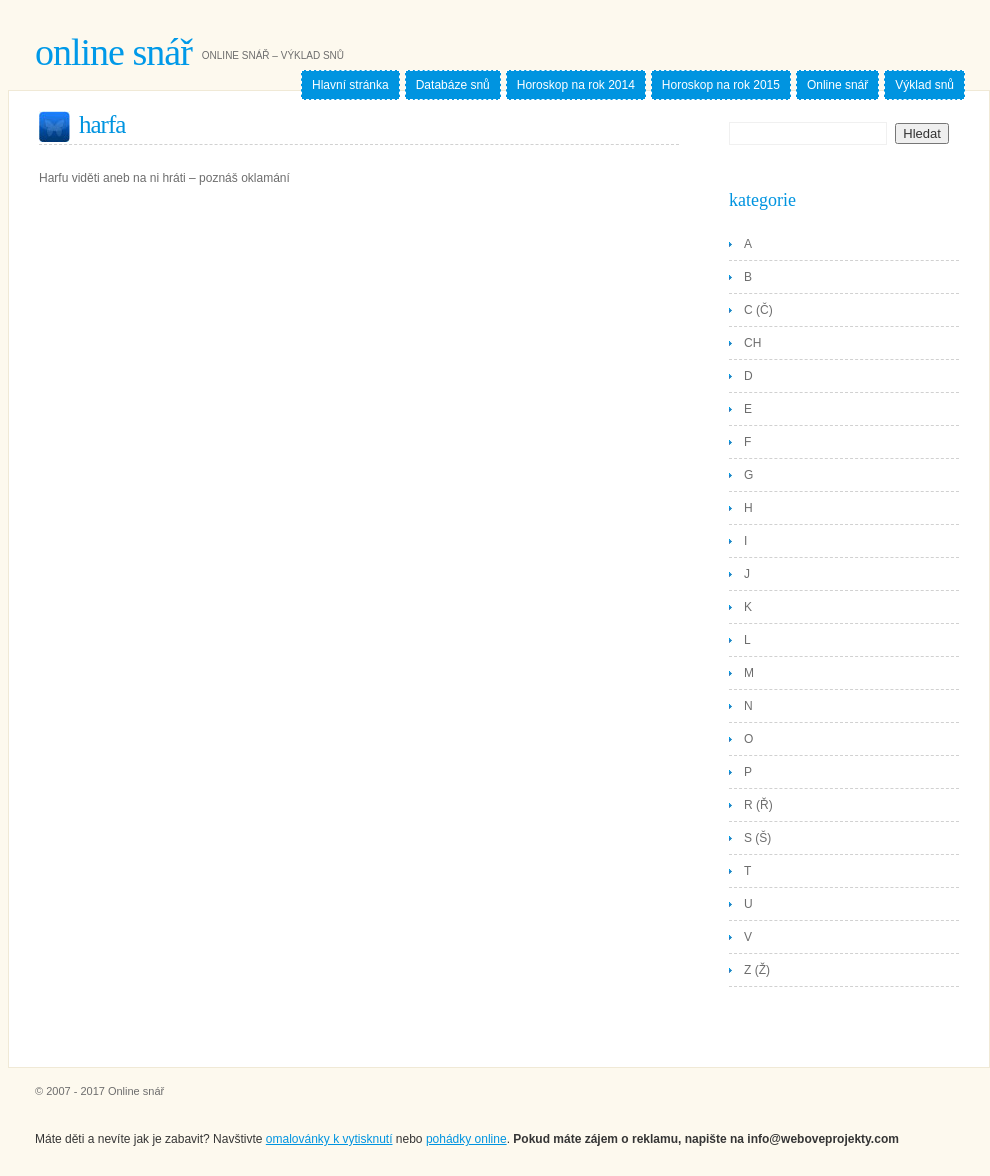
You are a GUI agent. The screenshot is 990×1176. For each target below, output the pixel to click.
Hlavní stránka (350, 85)
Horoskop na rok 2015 (721, 85)
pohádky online (466, 1139)
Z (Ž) (757, 970)
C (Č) (758, 310)
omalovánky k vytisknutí (329, 1139)
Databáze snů (453, 85)
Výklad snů (924, 85)
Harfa (102, 124)
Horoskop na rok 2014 (576, 85)
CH (752, 343)
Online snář (113, 52)
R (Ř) (758, 805)
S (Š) (757, 838)
